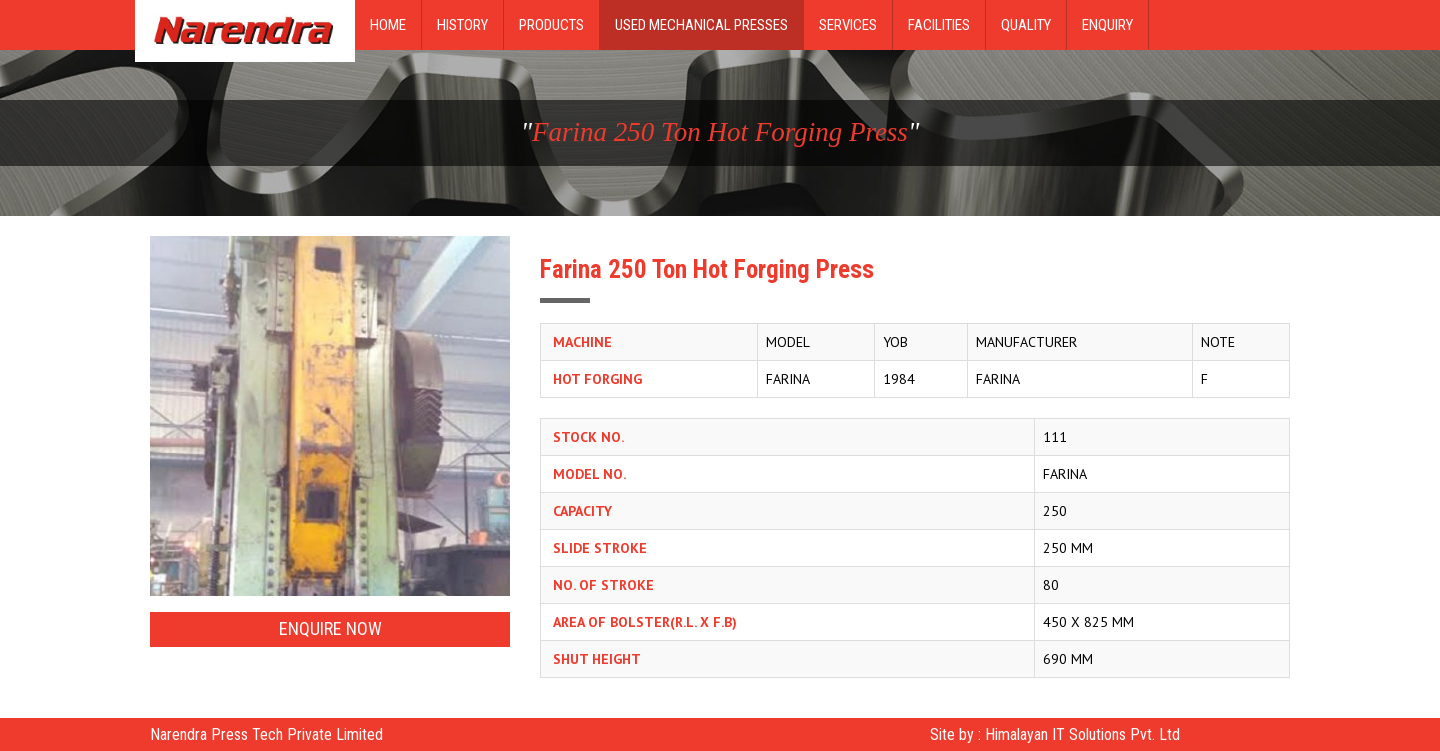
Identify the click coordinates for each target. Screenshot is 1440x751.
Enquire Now (330, 628)
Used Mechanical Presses (701, 25)
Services (848, 25)
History (462, 25)
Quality (1026, 25)
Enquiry (1107, 25)
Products (551, 25)
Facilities (939, 25)
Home (388, 25)
